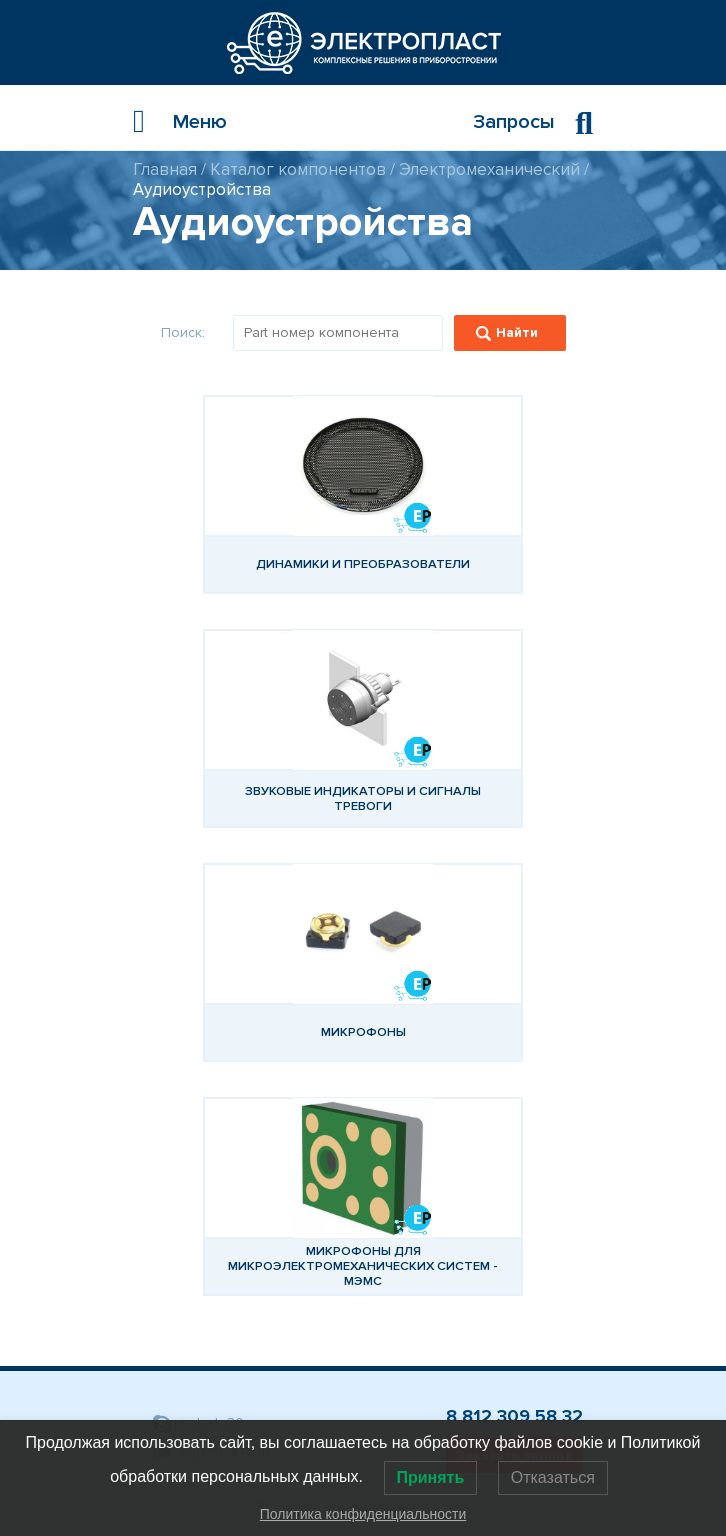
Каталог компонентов (298, 169)
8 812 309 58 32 (514, 1416)
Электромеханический (489, 169)
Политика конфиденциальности (363, 1514)
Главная (165, 169)
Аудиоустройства (202, 189)
